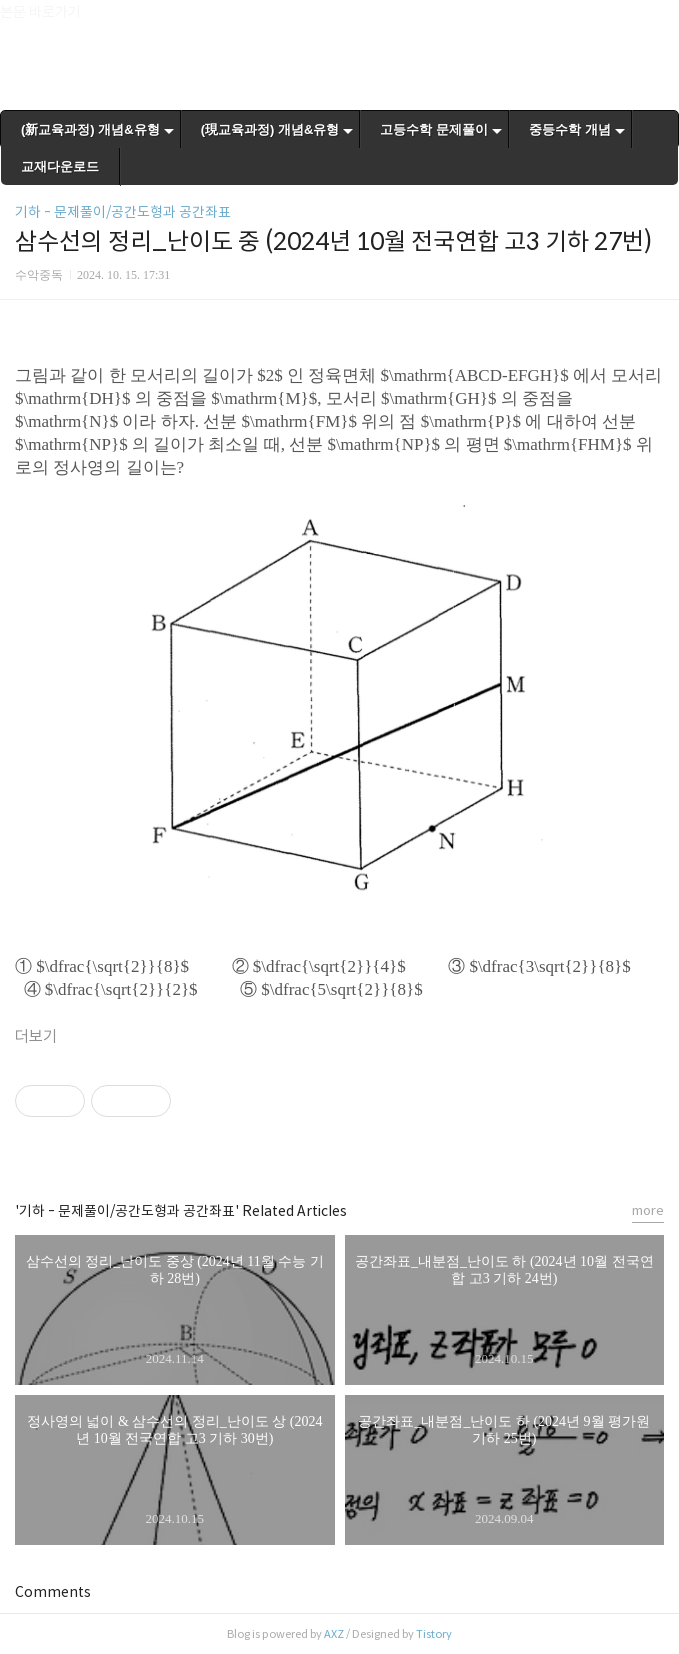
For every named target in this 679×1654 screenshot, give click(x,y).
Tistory (434, 1634)
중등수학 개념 (570, 129)
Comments (53, 1592)
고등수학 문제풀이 (434, 129)
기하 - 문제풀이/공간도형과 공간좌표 (123, 212)
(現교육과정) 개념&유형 (270, 129)
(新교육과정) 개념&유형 (90, 129)
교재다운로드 (60, 166)
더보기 (36, 1036)
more (648, 1210)
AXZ (334, 1634)
